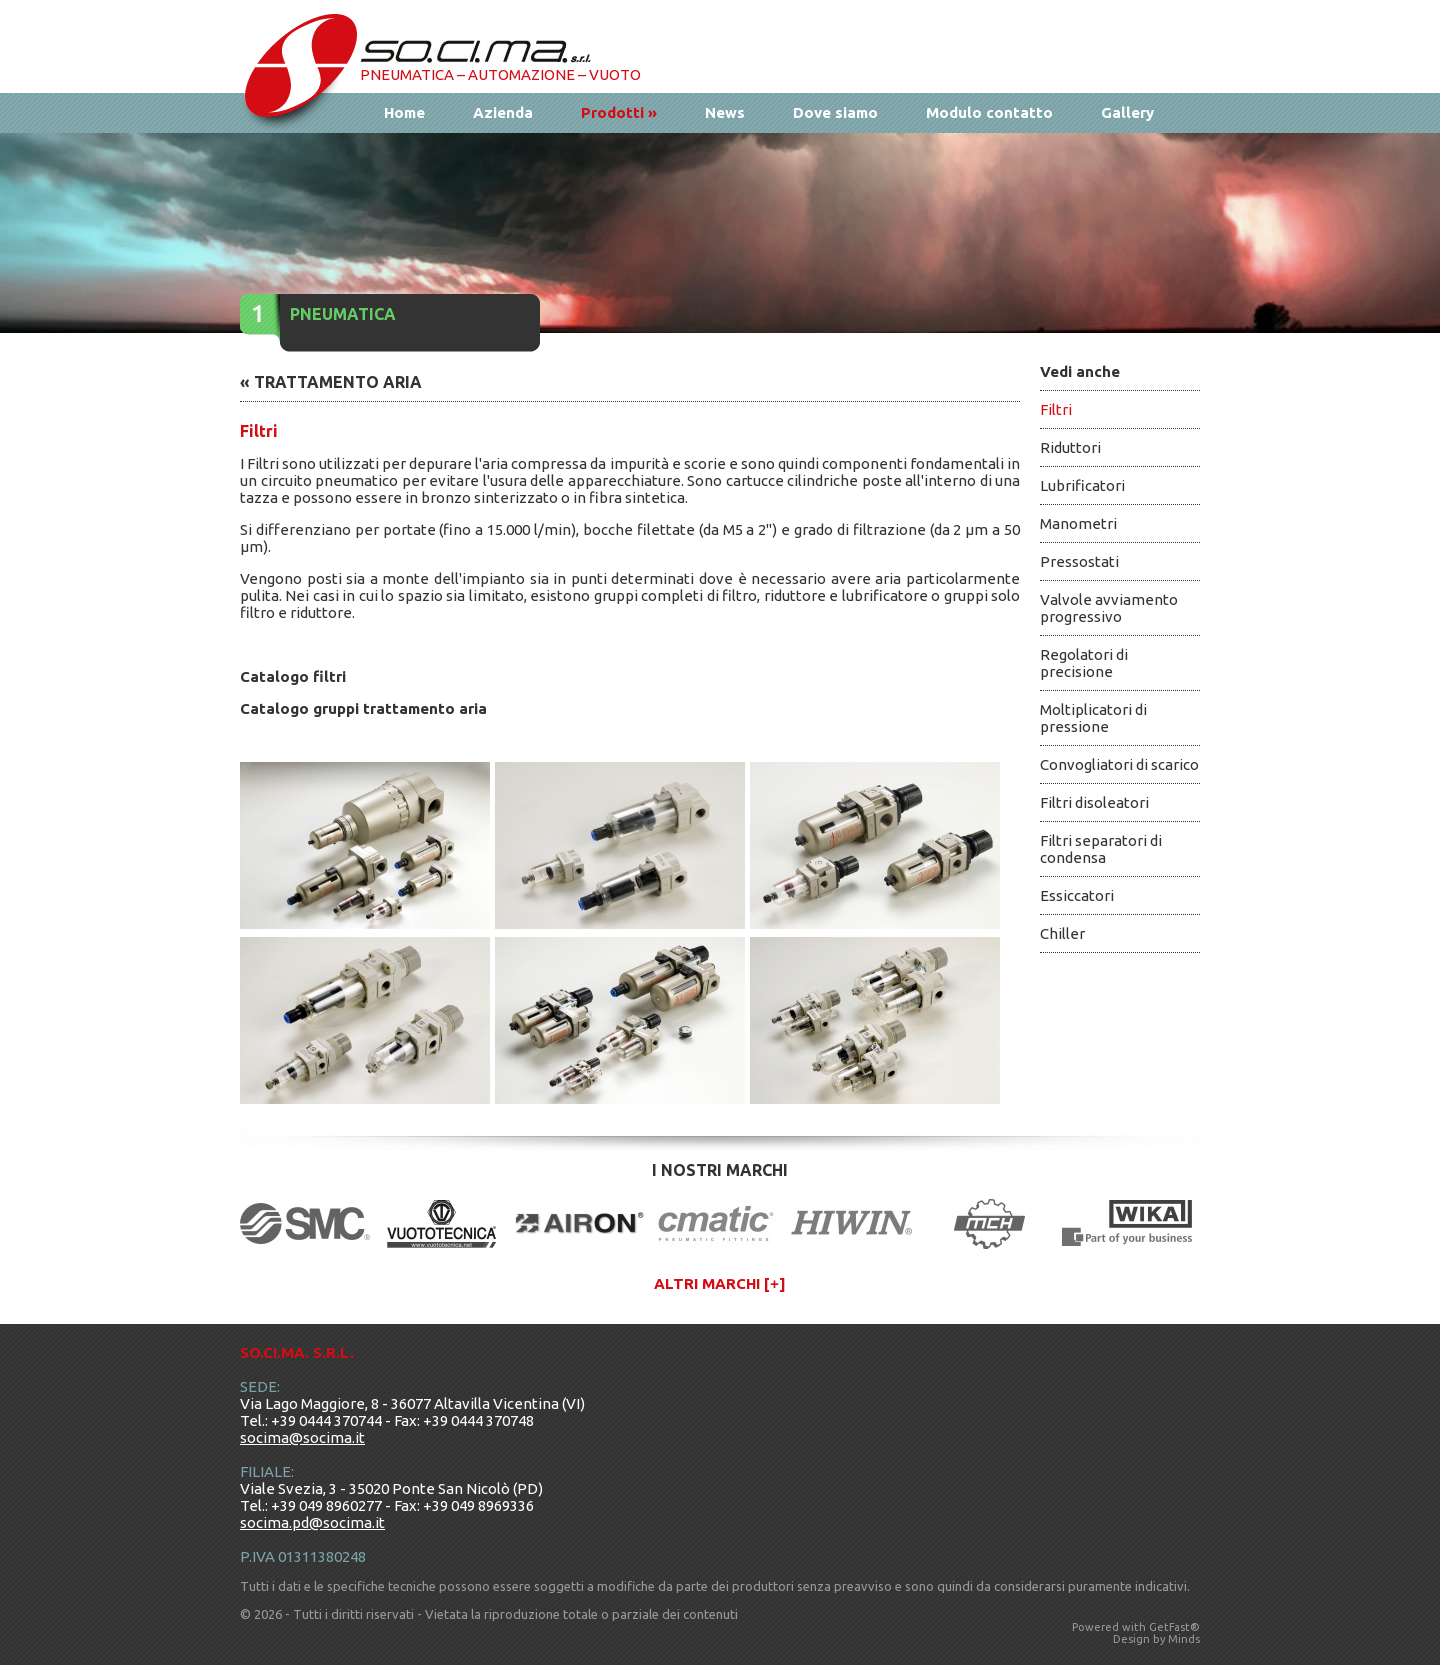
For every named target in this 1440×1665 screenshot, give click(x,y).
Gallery (1127, 112)
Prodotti (619, 112)
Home (404, 112)
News (725, 112)
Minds (1184, 1639)
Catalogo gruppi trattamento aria (363, 708)
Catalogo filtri (293, 676)
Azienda (503, 112)
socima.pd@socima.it (312, 1522)
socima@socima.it (302, 1437)
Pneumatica (343, 314)
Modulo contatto (989, 112)
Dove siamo (835, 112)
